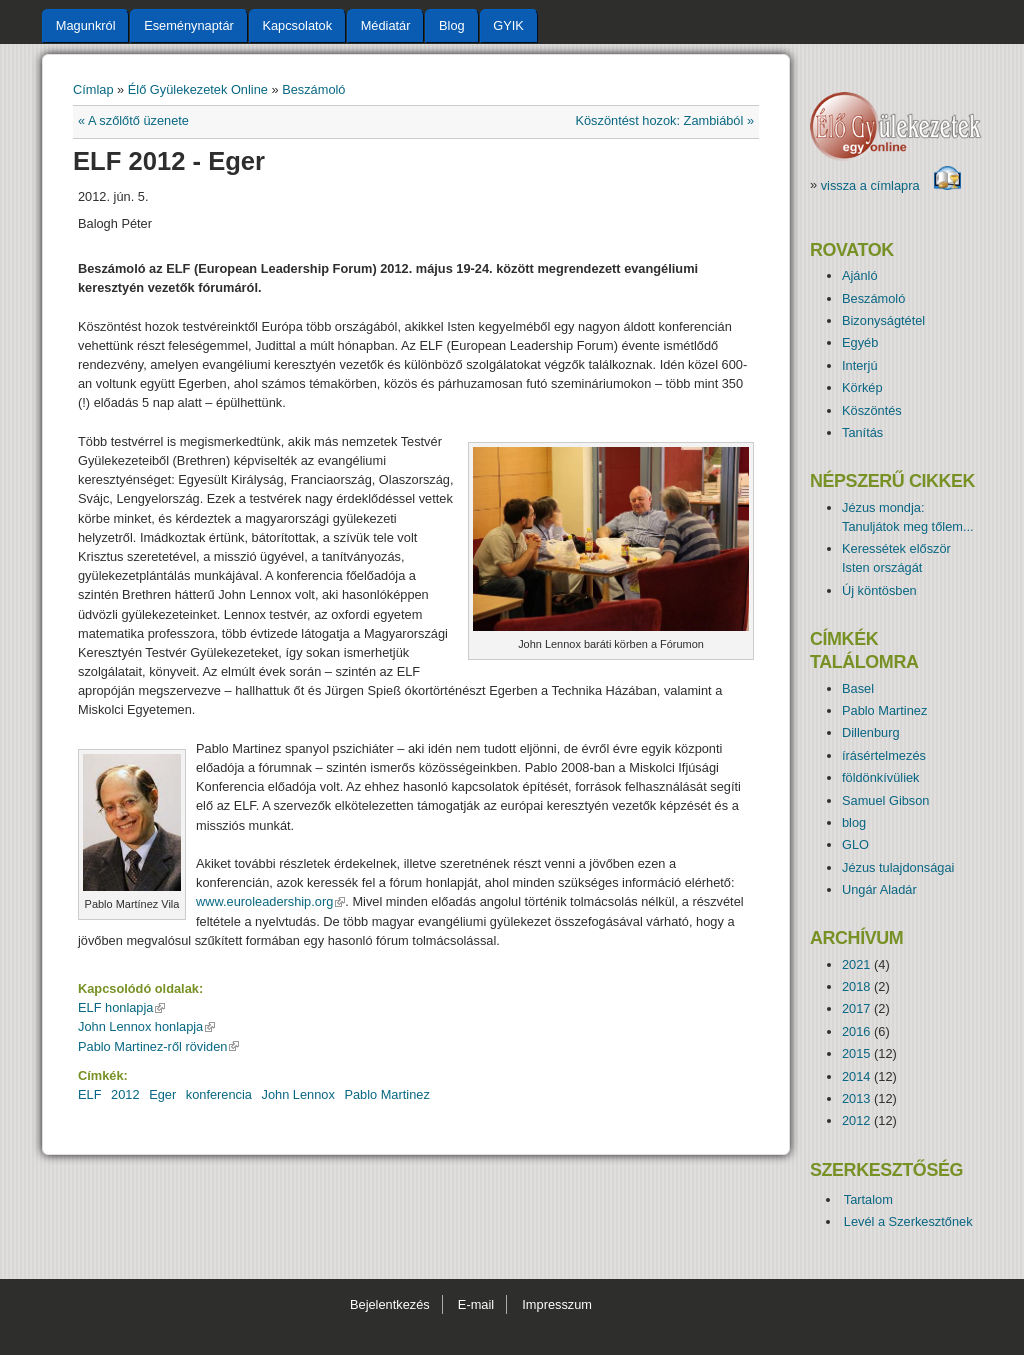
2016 (856, 1031)
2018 (856, 986)
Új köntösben (879, 590)
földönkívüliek (881, 777)
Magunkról (86, 25)
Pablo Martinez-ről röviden (158, 1046)
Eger (162, 1094)
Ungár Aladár (879, 889)
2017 (856, 1008)
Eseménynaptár (189, 25)
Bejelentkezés (390, 1304)
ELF (89, 1094)
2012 (125, 1094)
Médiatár (386, 25)
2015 (856, 1053)
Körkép (862, 387)
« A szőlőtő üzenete (133, 120)
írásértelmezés (884, 755)
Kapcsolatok (297, 25)
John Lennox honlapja (146, 1026)
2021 (856, 964)
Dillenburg (871, 732)
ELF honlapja (121, 1007)
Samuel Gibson (886, 800)
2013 (856, 1098)
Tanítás (862, 432)
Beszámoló (313, 89)
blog (854, 822)
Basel (858, 688)
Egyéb (860, 342)
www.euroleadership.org (270, 901)
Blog (452, 25)
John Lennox (298, 1094)
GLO (855, 844)
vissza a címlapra (891, 185)
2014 (856, 1076)
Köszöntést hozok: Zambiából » (664, 120)
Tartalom (868, 1199)
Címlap (93, 89)
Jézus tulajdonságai (898, 867)
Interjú (860, 365)
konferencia (219, 1094)
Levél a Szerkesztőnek (908, 1221)
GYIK (508, 25)
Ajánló (860, 275)
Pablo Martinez (386, 1094)
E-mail (476, 1304)
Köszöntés (872, 410)
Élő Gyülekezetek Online (198, 89)
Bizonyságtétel (883, 320)
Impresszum (557, 1304)
